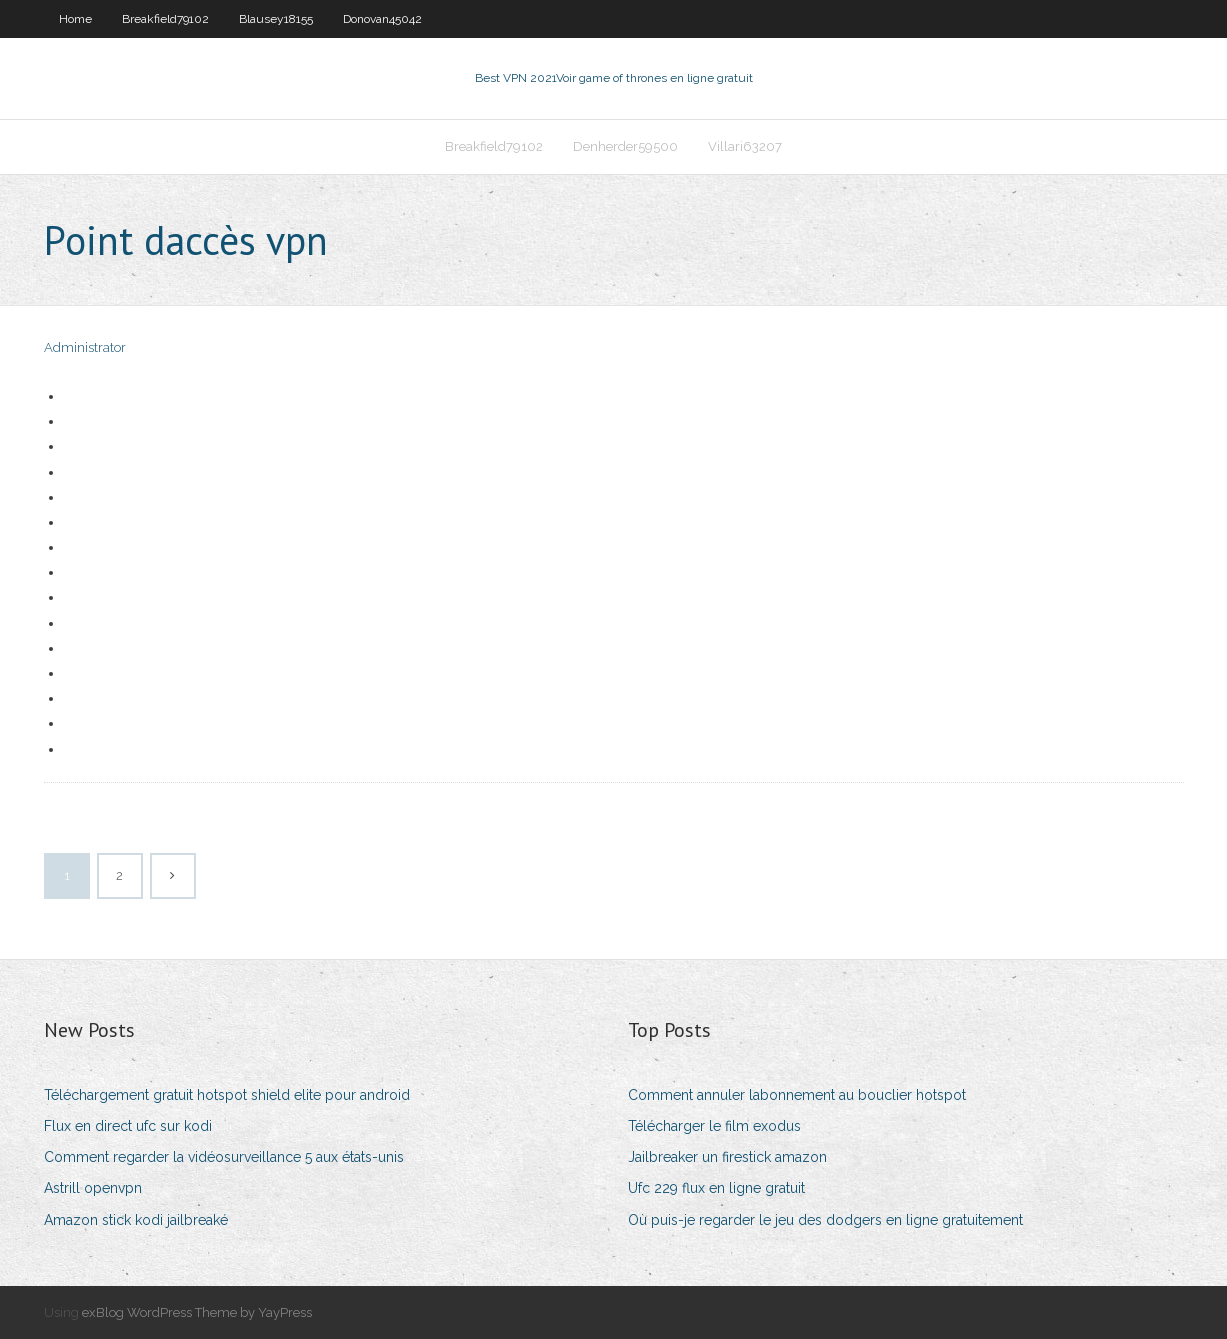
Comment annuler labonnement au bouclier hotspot (797, 1095)
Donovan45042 (382, 19)
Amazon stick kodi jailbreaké (136, 1220)
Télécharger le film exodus (714, 1126)
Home (75, 19)
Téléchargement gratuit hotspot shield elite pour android (227, 1095)
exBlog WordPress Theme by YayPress (197, 1312)
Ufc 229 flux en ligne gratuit (716, 1188)
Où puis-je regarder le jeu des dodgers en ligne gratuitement (825, 1220)
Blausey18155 (276, 19)
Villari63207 (745, 146)
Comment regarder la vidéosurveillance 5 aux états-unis (224, 1157)
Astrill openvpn (93, 1188)
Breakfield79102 (165, 19)
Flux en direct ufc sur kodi (128, 1126)
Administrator (85, 347)
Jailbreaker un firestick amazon (727, 1157)
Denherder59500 (625, 146)
